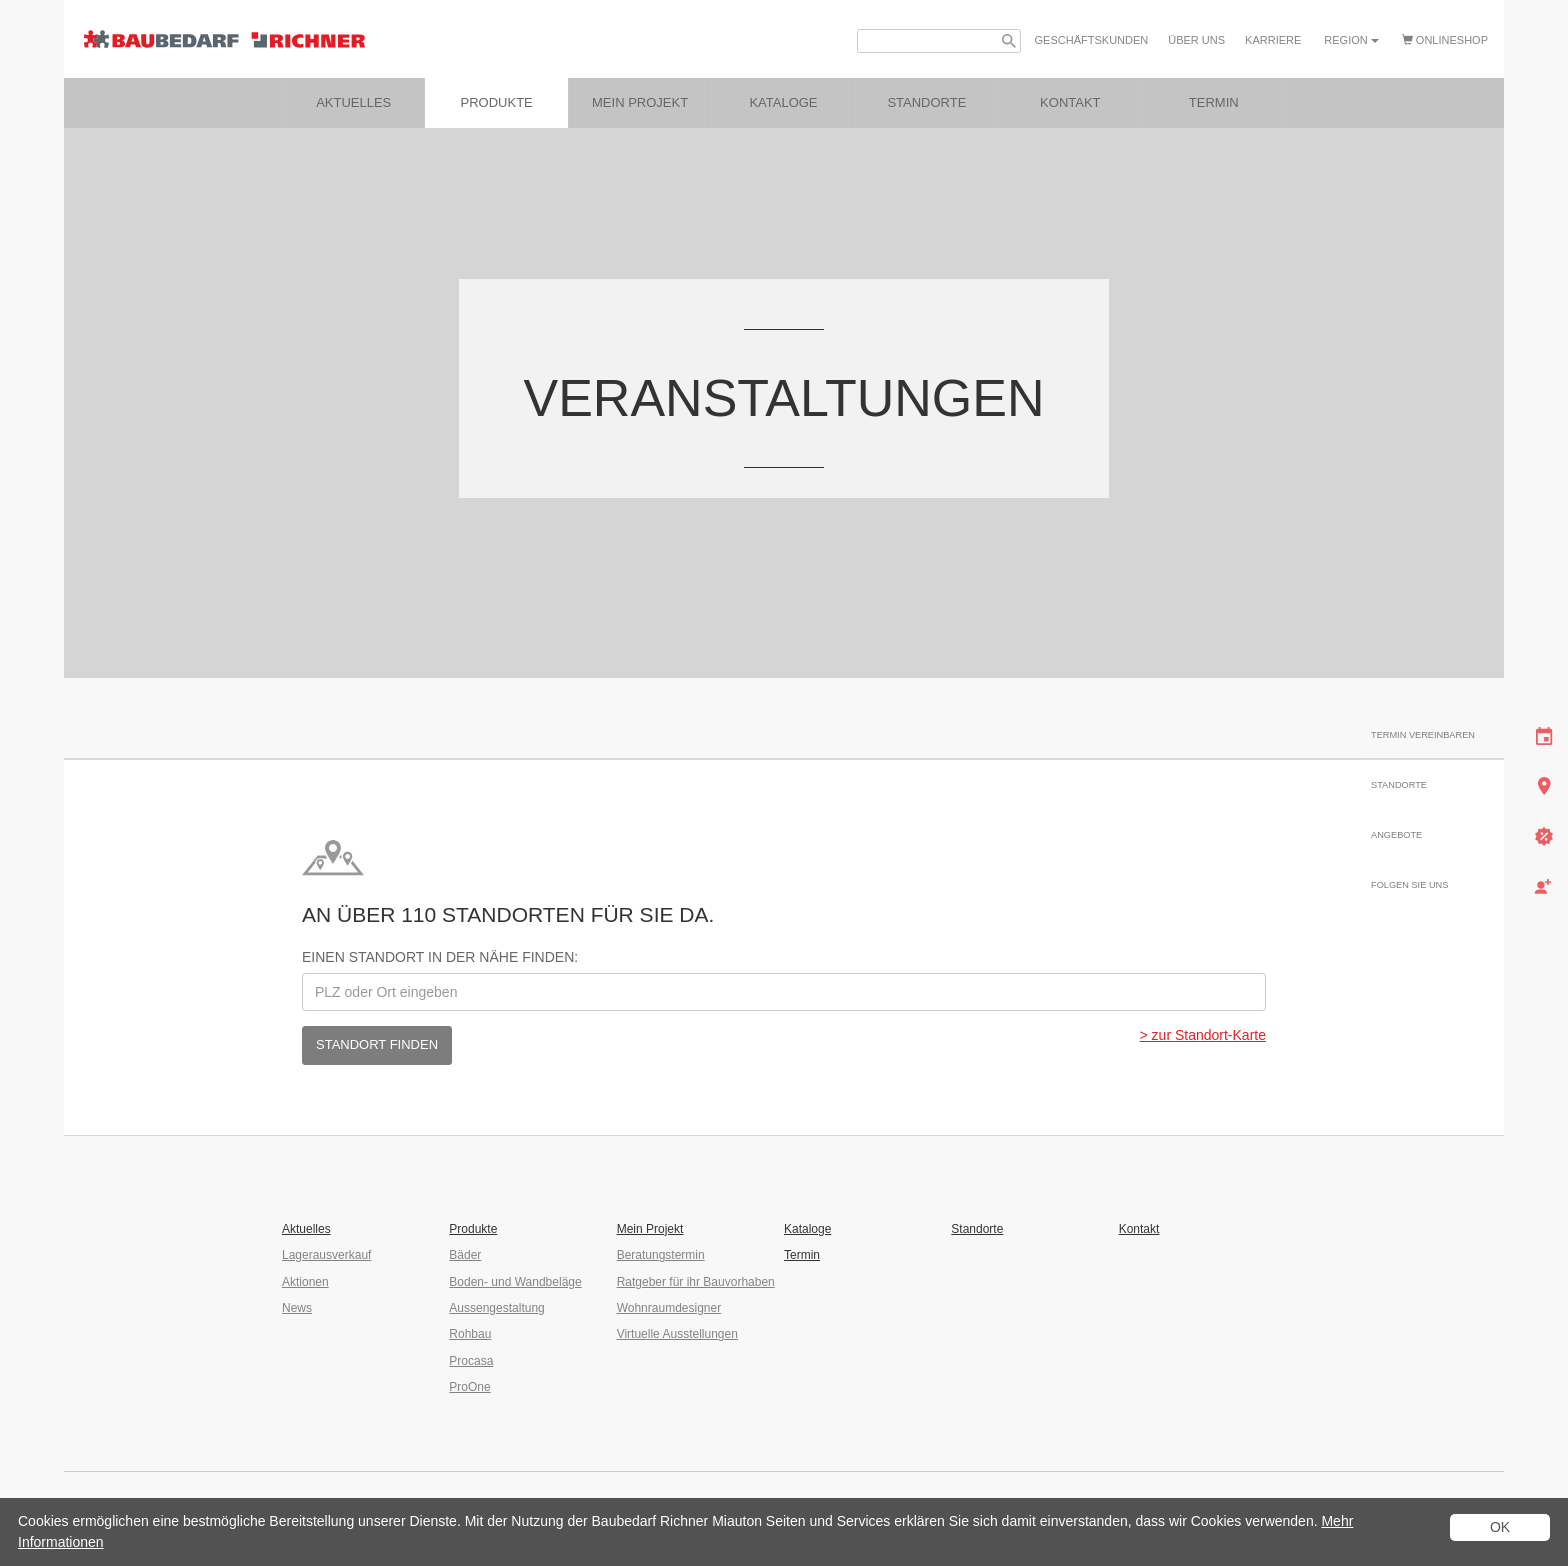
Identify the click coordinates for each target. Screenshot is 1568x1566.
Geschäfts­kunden (1092, 40)
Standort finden (377, 1044)
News (297, 1308)
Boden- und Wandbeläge (515, 1282)
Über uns (1196, 40)
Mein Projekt (640, 102)
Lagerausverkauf (326, 1255)
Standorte (977, 1229)
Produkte (497, 102)
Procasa (471, 1361)
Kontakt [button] (1070, 102)
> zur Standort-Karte (1203, 1035)
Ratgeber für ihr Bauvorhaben (696, 1282)
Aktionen (305, 1282)
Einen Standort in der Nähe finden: (440, 957)
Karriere (1273, 40)
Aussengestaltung (496, 1308)
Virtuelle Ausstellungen (677, 1334)
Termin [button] (1214, 102)
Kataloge (807, 1229)
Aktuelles (353, 102)
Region (1351, 40)
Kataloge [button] (783, 102)
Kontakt (1139, 1229)
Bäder (465, 1255)
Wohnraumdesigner (669, 1308)
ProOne (469, 1387)
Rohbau (470, 1334)
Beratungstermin (661, 1255)
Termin (802, 1255)
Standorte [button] (926, 102)
